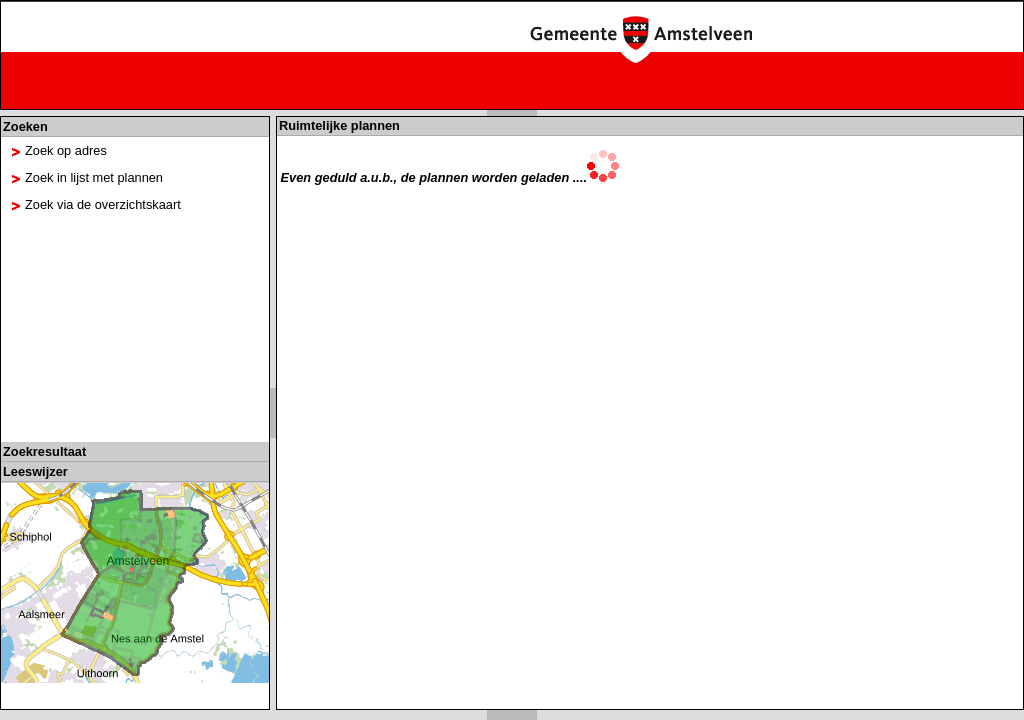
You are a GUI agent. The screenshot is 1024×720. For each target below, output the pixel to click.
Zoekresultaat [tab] (44, 451)
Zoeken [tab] (25, 126)
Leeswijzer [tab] (35, 471)
